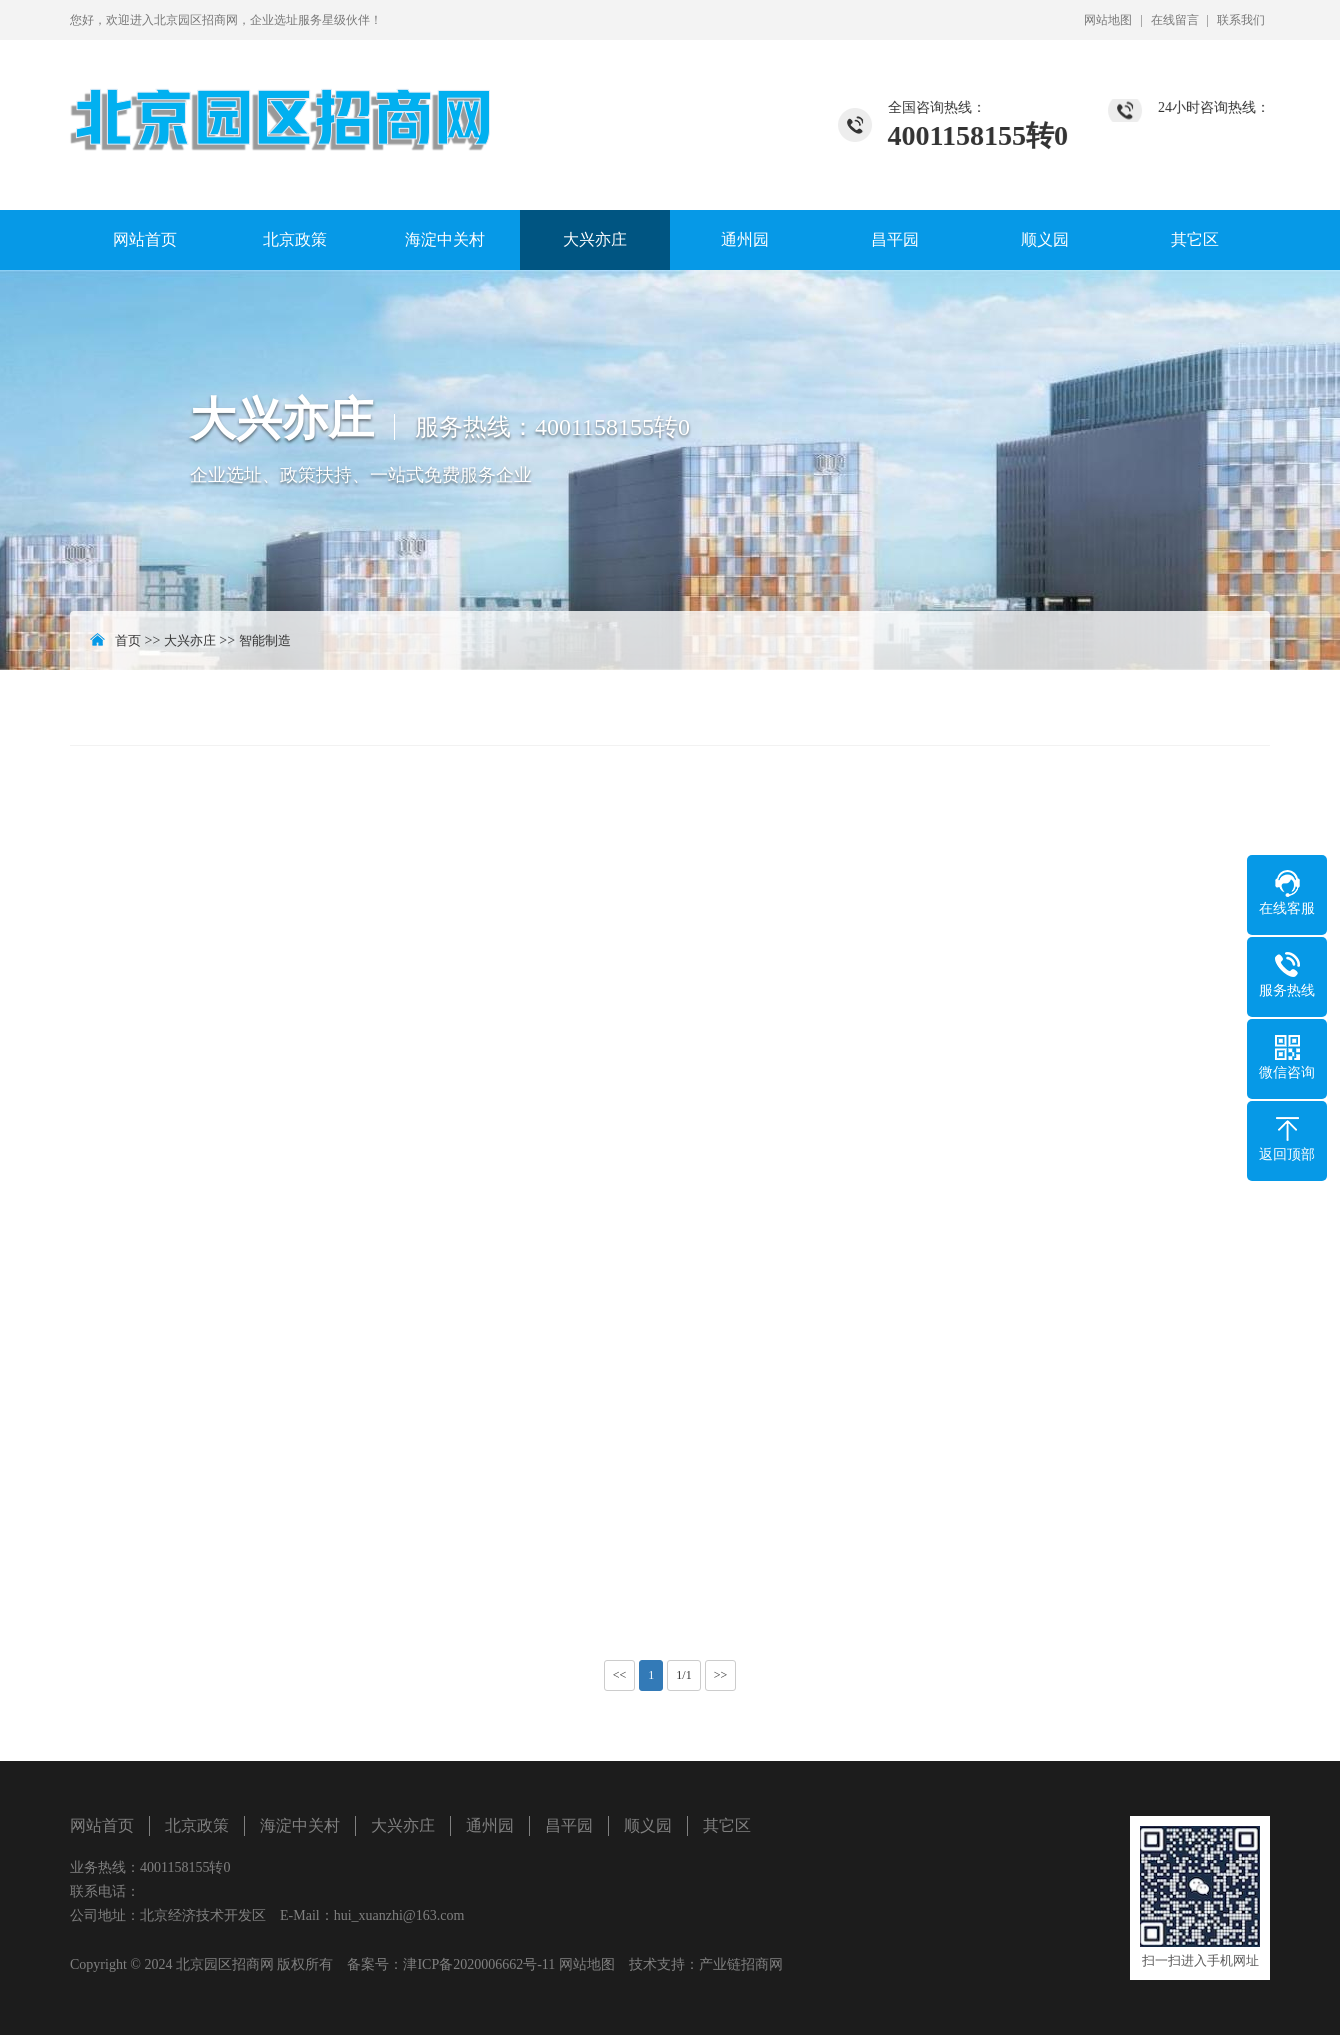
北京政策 (295, 239)
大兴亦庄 (595, 239)
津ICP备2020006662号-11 (479, 1964)
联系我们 (1241, 20)
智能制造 (265, 640)
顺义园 (1045, 239)
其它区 (1195, 239)
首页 (128, 640)
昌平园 (895, 239)
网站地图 (1108, 20)
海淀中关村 (445, 239)
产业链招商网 (741, 1964)
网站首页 (145, 239)
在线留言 (1175, 20)
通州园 (745, 239)
